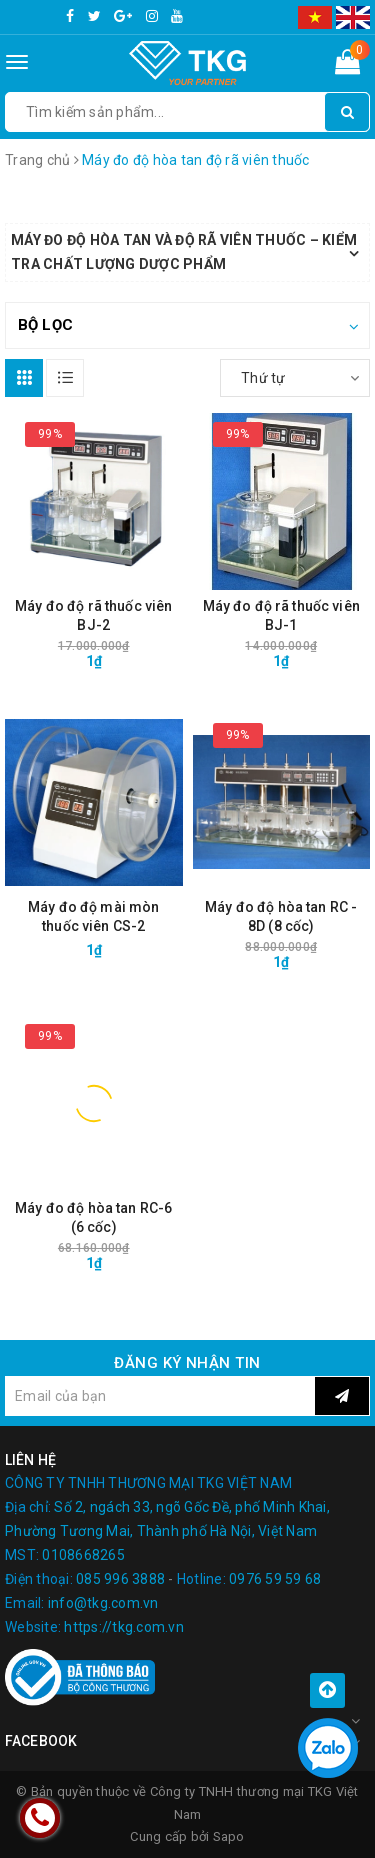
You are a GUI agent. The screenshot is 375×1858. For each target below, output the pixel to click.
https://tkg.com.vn (124, 1627)
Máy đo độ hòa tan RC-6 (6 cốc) (93, 1217)
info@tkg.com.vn (103, 1603)
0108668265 (83, 1555)
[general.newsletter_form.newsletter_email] (160, 1396)
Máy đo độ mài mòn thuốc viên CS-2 (93, 916)
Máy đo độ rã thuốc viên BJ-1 (281, 615)
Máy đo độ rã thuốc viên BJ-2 (93, 615)
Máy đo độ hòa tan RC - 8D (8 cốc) (281, 916)
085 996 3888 (120, 1579)
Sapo (229, 1836)
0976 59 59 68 (275, 1579)
